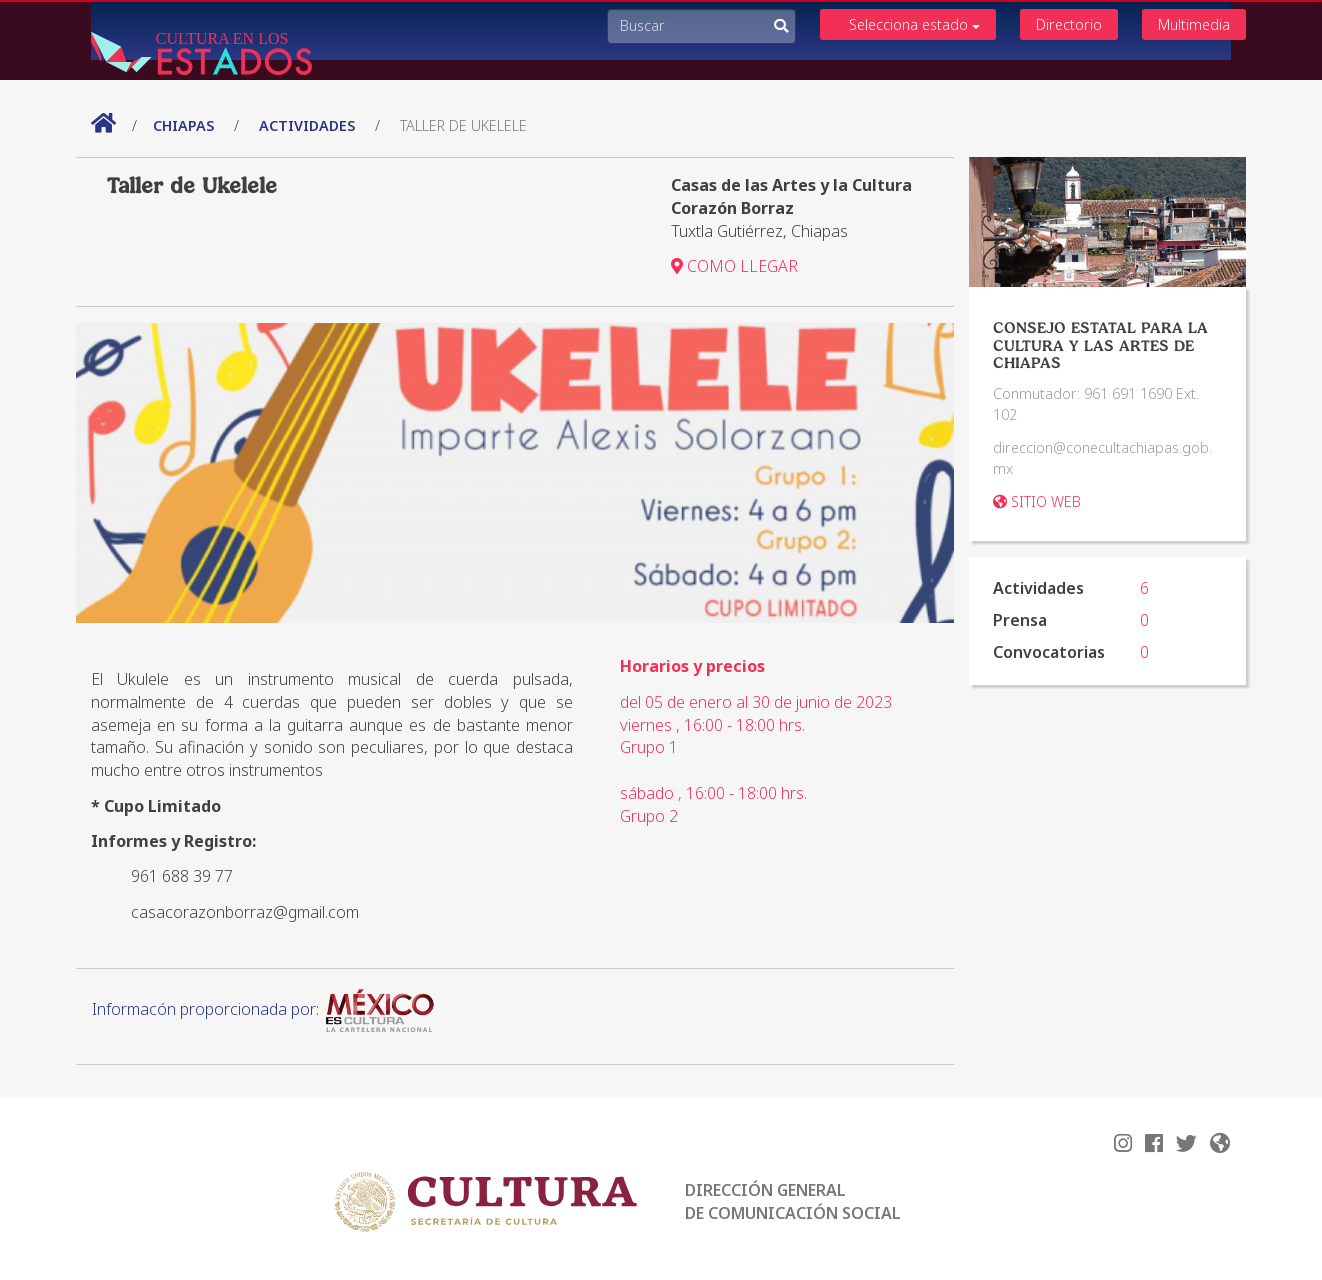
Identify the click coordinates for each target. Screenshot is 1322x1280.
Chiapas (185, 125)
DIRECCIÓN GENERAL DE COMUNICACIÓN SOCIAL (793, 1201)
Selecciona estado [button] (915, 24)
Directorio (1069, 24)
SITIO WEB (1037, 501)
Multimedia (1194, 24)
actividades (307, 125)
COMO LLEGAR (734, 266)
